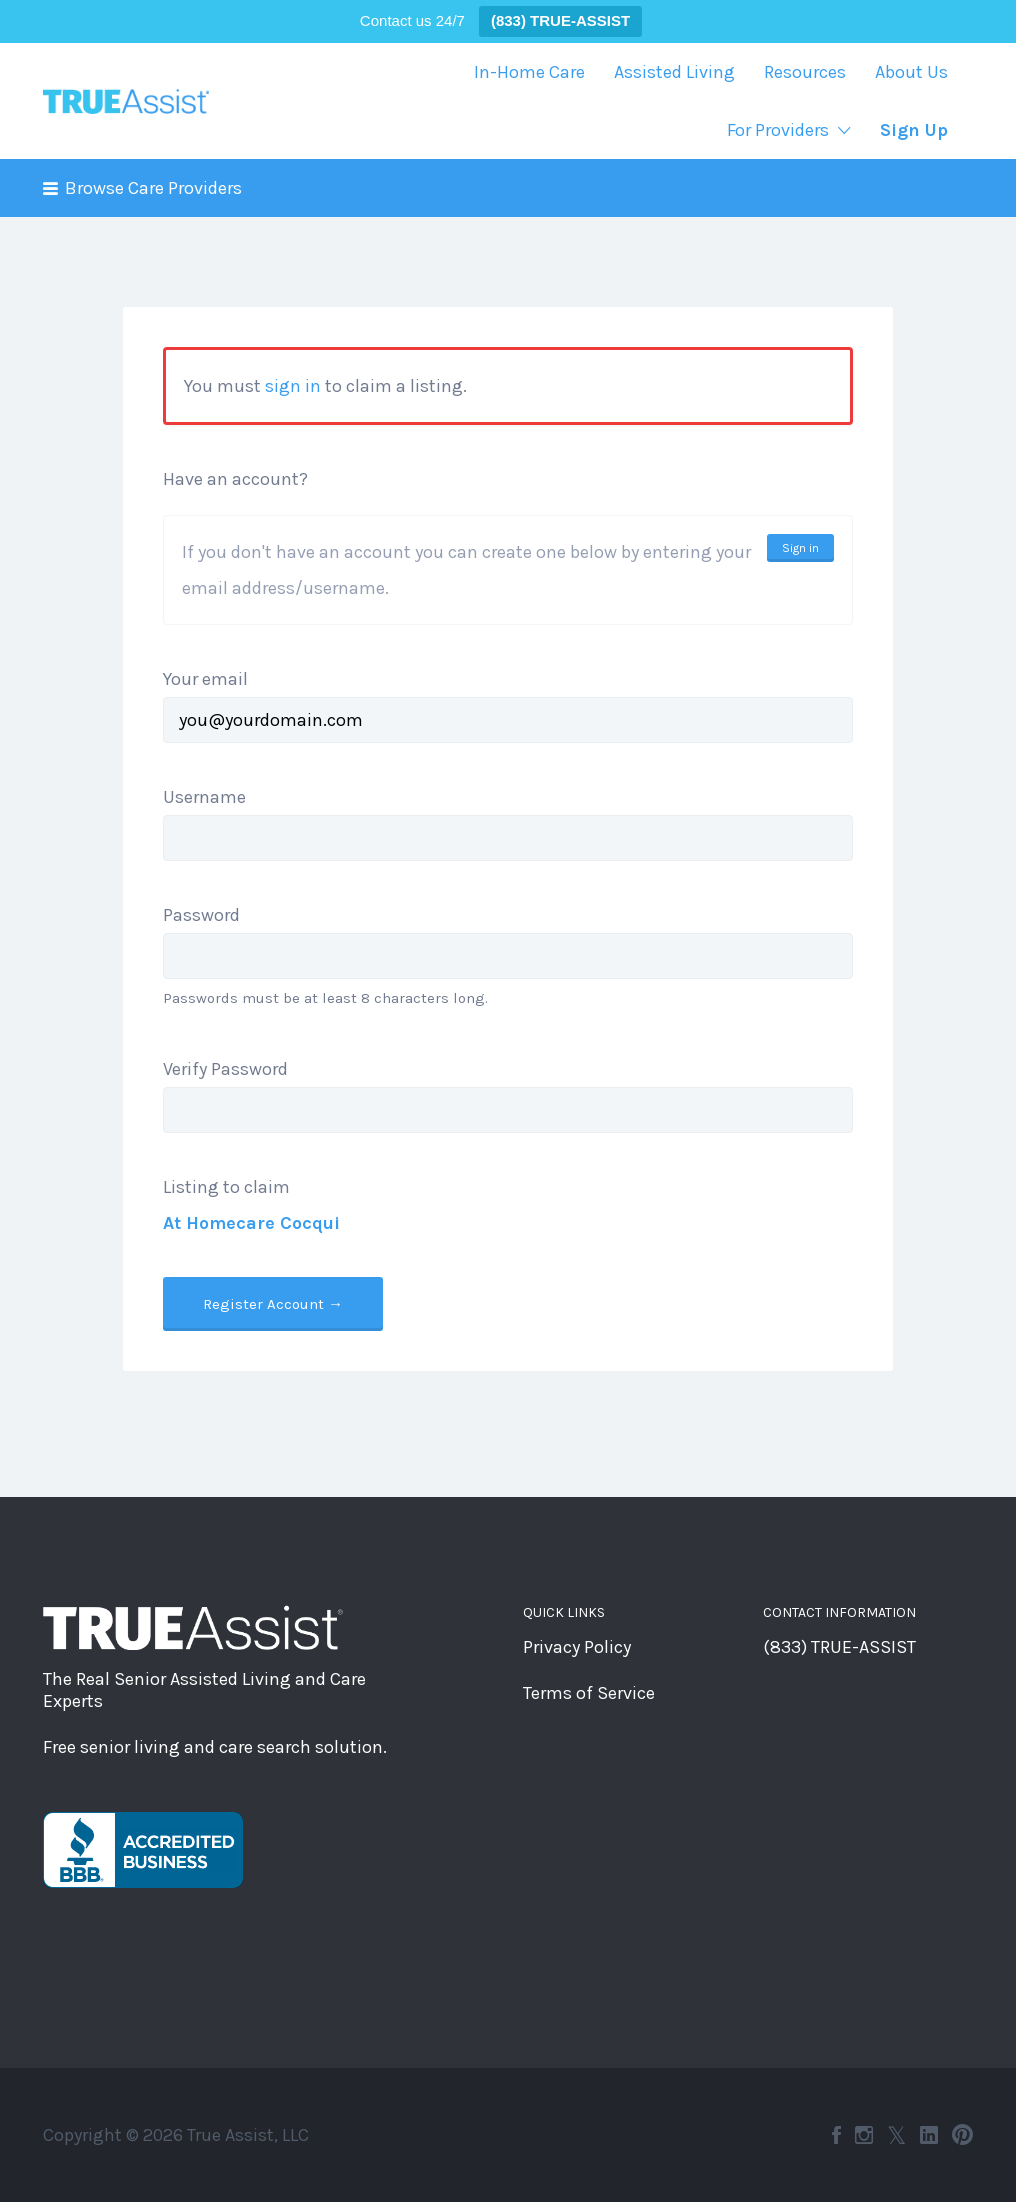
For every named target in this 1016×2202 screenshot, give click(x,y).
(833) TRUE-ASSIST (839, 1647)
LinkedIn (929, 2135)
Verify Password (225, 1069)
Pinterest (962, 2135)
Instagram (864, 2135)
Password (201, 915)
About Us (911, 72)
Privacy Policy (577, 1647)
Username (204, 797)
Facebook (836, 2135)
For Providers (778, 130)
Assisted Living (674, 72)
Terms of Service (589, 1693)
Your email (205, 679)
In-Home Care (529, 72)
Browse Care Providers (153, 188)
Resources (805, 72)
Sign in (800, 548)
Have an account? (235, 479)
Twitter (896, 2135)
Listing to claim (226, 1187)
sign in (293, 386)
